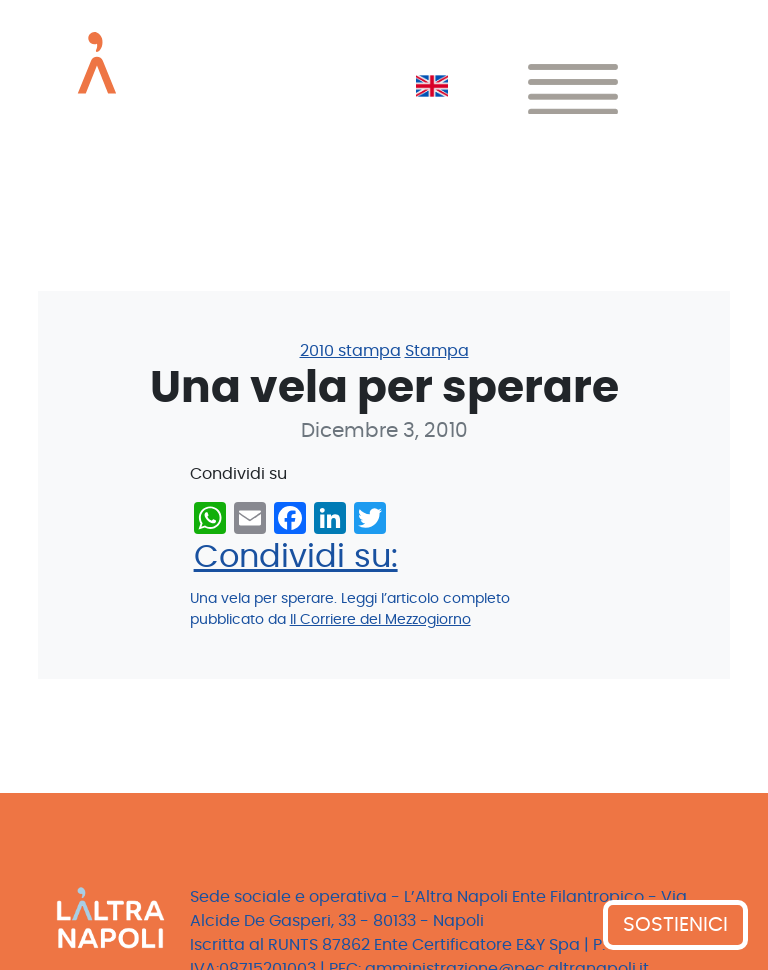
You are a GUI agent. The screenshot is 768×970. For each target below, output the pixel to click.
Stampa (437, 351)
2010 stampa (350, 351)
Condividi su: (296, 557)
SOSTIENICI (675, 925)
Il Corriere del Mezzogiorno (380, 620)
